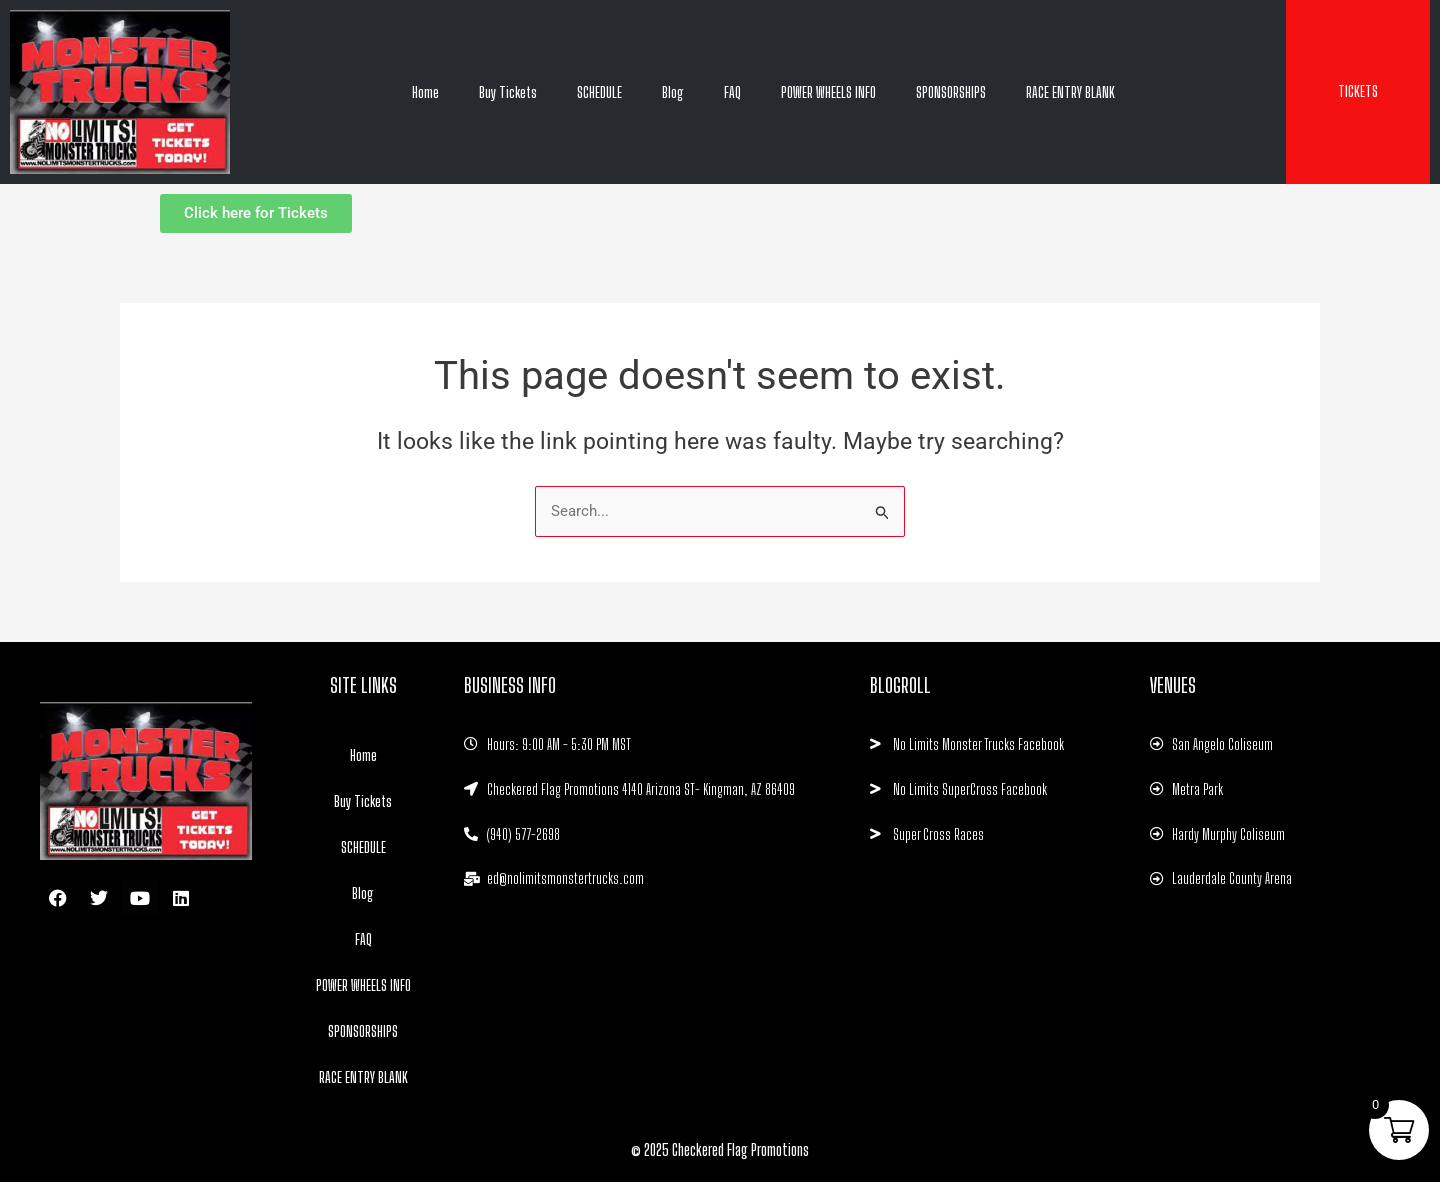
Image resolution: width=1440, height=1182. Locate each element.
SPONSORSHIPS (951, 92)
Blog (673, 92)
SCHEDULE (599, 92)
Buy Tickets (508, 92)
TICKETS (1358, 91)
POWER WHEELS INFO (828, 92)
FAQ (732, 92)
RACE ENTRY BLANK (1070, 92)
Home (425, 92)
